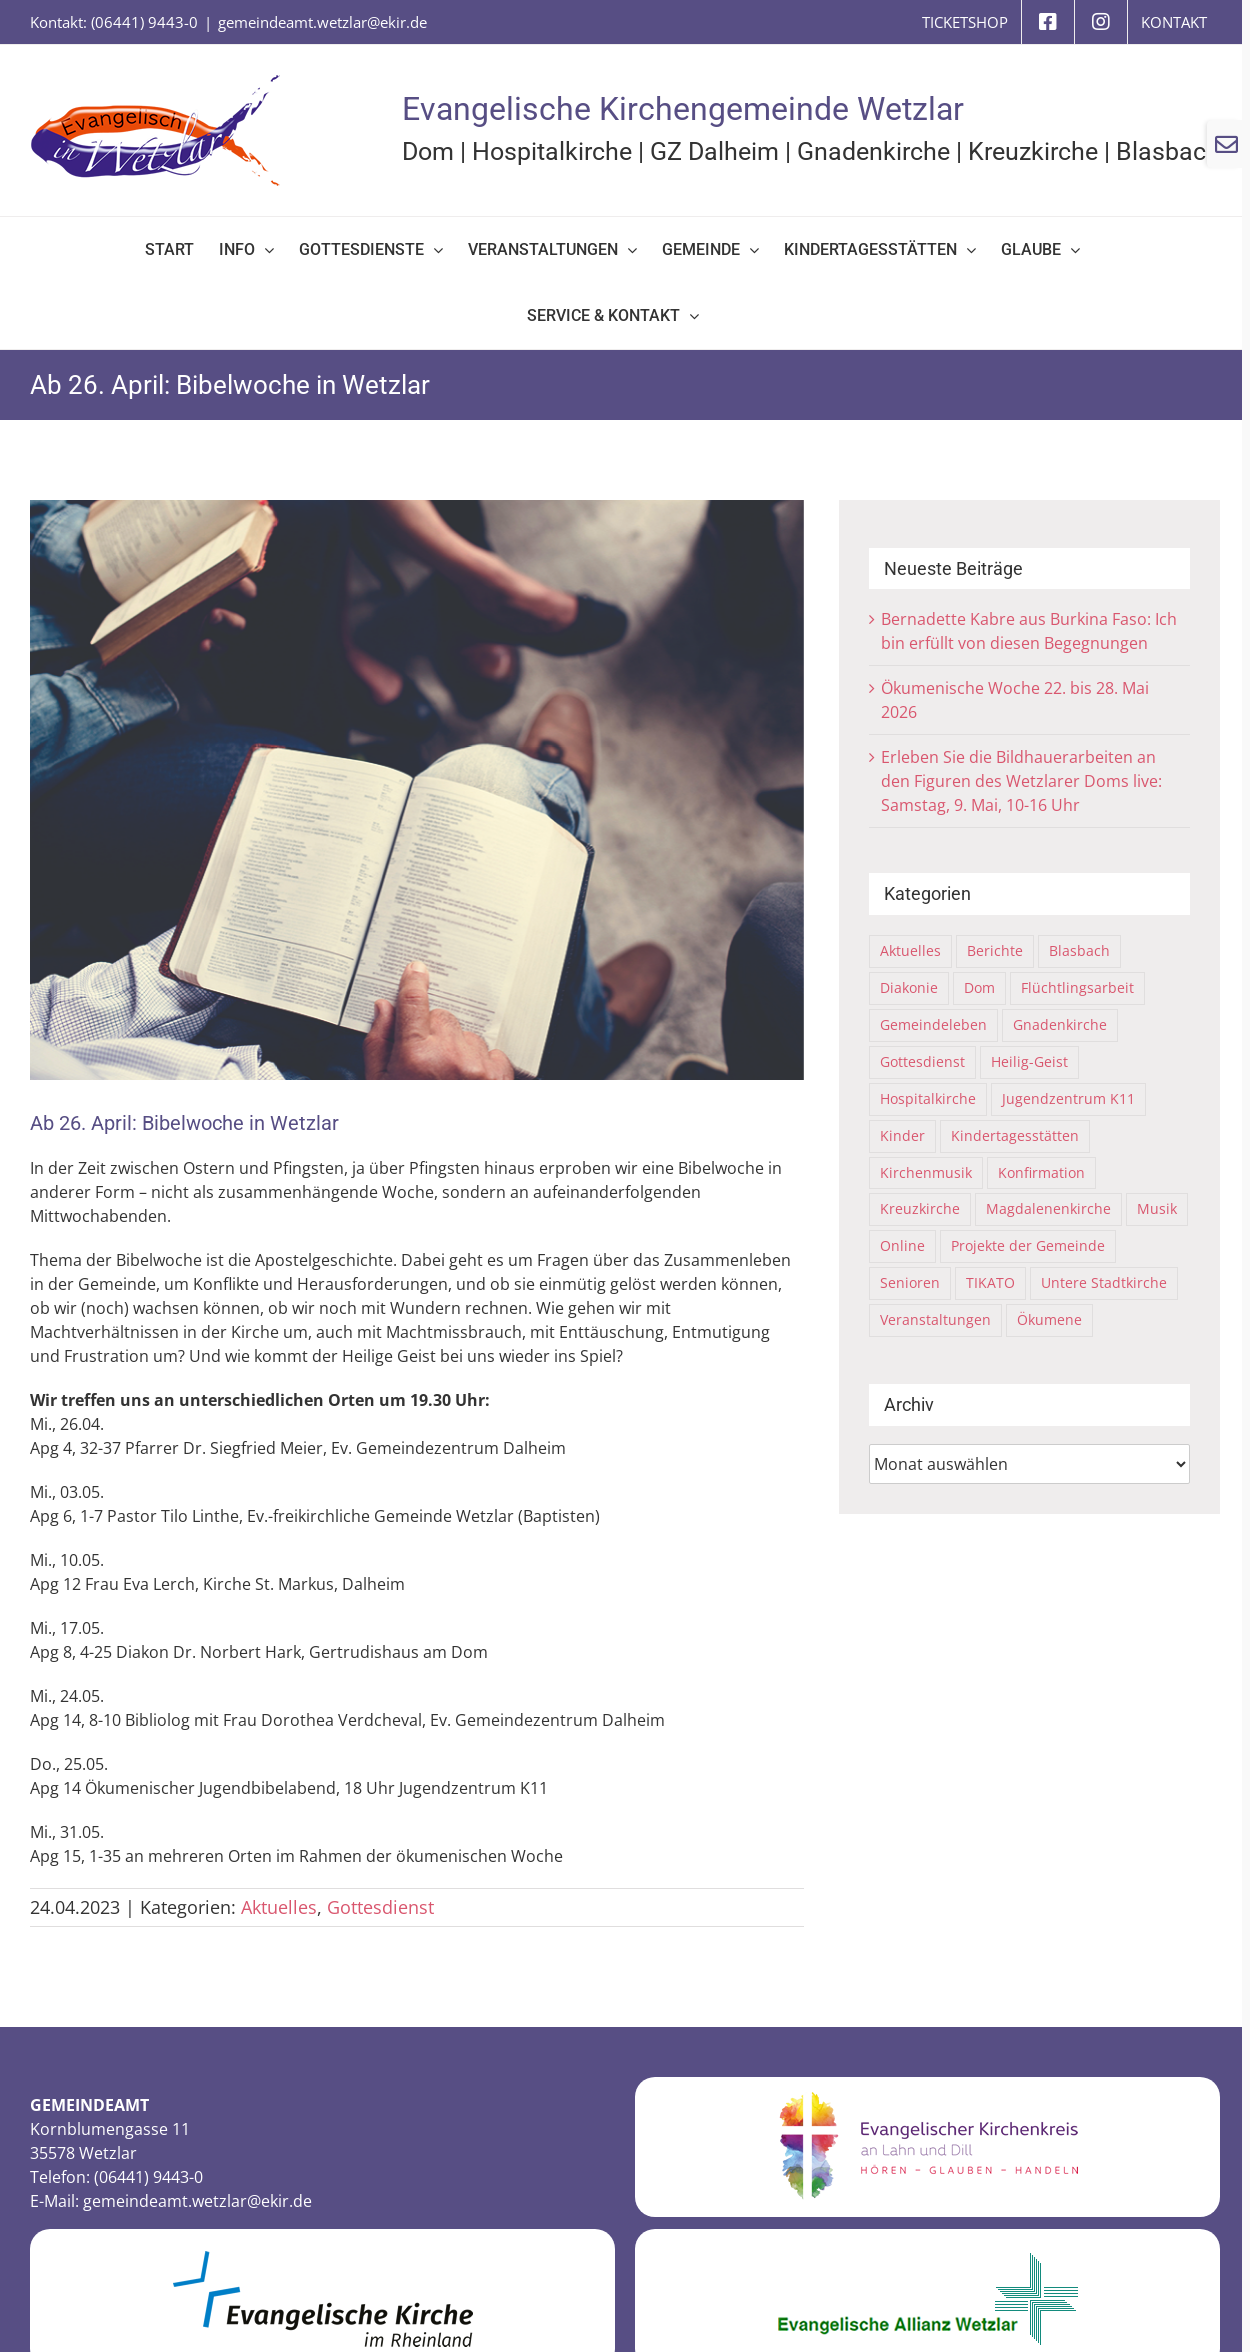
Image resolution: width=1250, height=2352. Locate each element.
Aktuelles (279, 1907)
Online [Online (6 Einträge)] (902, 1245)
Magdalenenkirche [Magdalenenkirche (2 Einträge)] (1048, 1208)
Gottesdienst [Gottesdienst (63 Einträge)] (922, 1061)
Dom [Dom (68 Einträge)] (979, 987)
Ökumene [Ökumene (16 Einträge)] (1049, 1319)
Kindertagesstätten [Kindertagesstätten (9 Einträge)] (1015, 1135)
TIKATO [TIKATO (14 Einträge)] (990, 1282)
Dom (428, 151)
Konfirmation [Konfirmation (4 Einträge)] (1041, 1172)
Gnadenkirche (873, 151)
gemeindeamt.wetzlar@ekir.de (322, 22)
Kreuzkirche (1033, 151)
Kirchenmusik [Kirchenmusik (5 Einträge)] (926, 1172)
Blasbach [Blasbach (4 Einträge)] (1079, 950)
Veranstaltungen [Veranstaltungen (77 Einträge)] (935, 1319)
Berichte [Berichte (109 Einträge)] (995, 950)
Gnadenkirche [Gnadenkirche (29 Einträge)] (1060, 1024)
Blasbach (1168, 151)
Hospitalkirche (552, 151)
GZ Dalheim (714, 151)
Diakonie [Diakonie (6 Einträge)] (909, 987)
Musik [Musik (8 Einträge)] (1157, 1208)
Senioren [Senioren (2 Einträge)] (910, 1282)
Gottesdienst (380, 1907)
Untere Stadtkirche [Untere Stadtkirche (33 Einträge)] (1104, 1282)
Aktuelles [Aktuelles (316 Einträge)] (910, 950)
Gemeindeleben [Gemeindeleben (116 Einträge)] (933, 1024)
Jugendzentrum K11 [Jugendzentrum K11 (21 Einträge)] (1068, 1098)
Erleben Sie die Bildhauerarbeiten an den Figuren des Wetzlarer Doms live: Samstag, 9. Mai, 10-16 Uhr (1021, 781)
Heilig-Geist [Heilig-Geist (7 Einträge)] (1029, 1061)
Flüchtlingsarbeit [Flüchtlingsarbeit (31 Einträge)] (1077, 987)
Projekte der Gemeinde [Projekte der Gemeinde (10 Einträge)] (1028, 1245)
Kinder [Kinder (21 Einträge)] (902, 1135)
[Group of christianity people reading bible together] (417, 790)
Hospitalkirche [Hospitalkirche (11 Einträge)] (928, 1098)
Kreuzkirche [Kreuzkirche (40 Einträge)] (920, 1208)
